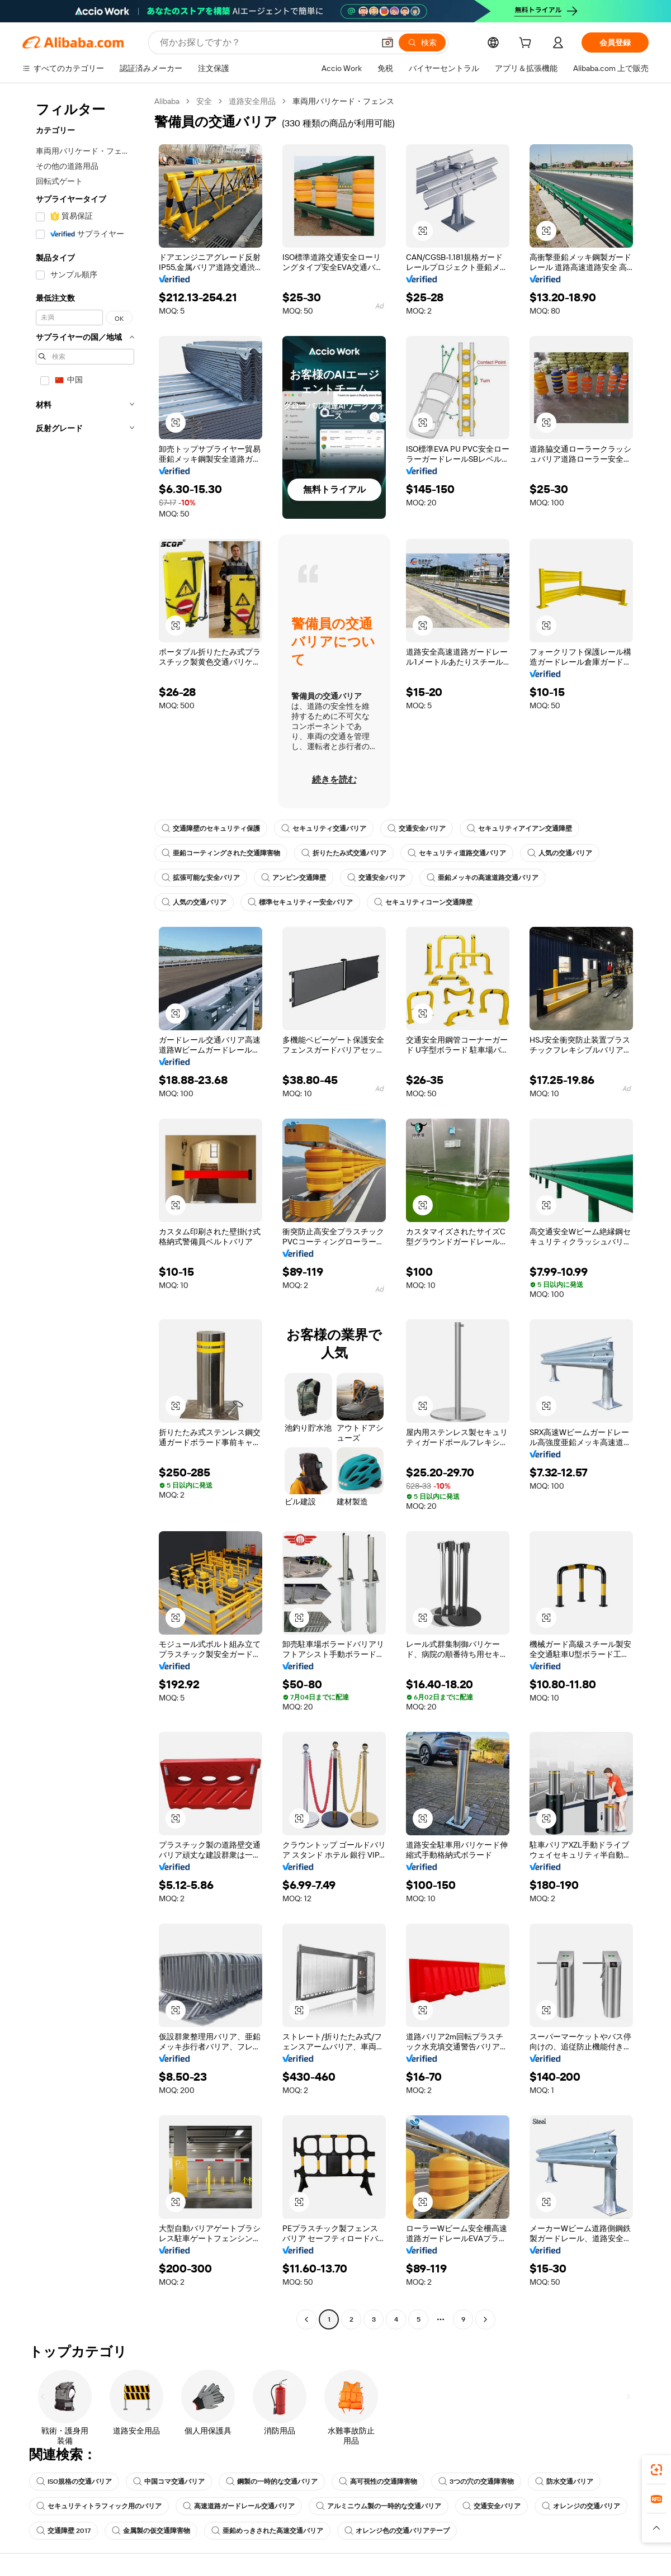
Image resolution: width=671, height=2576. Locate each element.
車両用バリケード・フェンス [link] (343, 101)
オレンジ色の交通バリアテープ (397, 2530)
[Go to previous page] (306, 2319)
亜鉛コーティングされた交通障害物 (221, 853)
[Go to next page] (485, 2319)
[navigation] (85, 1211)
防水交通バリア (564, 2481)
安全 (204, 101)
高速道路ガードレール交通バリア (239, 2506)
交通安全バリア (417, 828)
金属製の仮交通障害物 (151, 2530)
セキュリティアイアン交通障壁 (519, 828)
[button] (387, 42)
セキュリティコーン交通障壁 (423, 902)
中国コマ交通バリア (169, 2481)
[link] (656, 2469)
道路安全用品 (252, 101)
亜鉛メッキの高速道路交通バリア (482, 877)
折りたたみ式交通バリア (343, 853)
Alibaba (166, 101)
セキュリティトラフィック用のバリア (99, 2506)
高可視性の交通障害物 (378, 2481)
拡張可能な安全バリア (201, 877)
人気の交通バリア (559, 853)
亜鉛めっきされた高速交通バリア (267, 2530)
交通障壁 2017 (63, 2530)
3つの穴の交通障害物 (476, 2481)
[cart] (527, 44)
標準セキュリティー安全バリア (300, 902)
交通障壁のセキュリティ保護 (211, 828)
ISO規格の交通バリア (74, 2481)
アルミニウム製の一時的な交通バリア (378, 2506)
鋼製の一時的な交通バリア (272, 2481)
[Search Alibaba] (266, 42)
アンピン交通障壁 (293, 877)
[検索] (422, 42)
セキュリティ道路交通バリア (457, 853)
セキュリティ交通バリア (323, 828)
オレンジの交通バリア (581, 2506)
